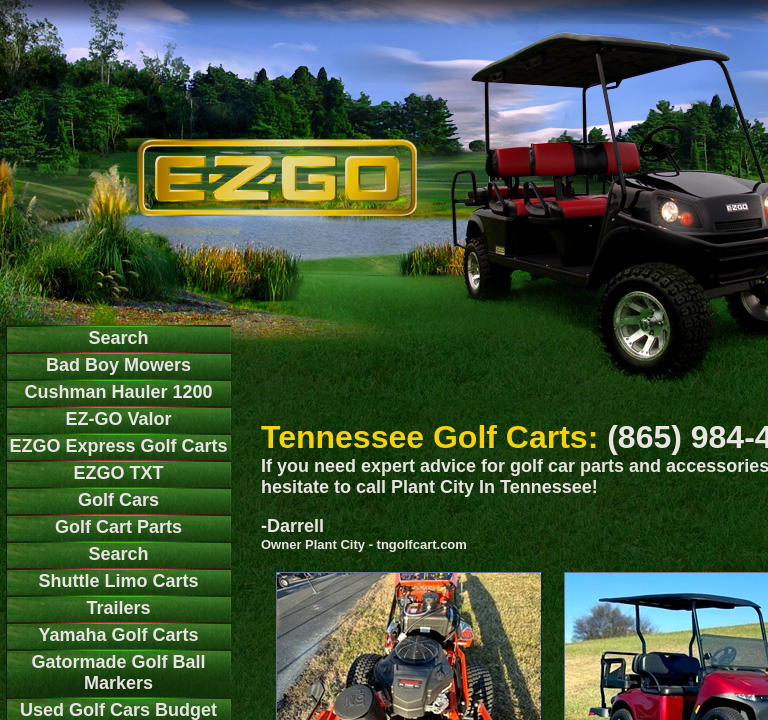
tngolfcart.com (422, 544)
